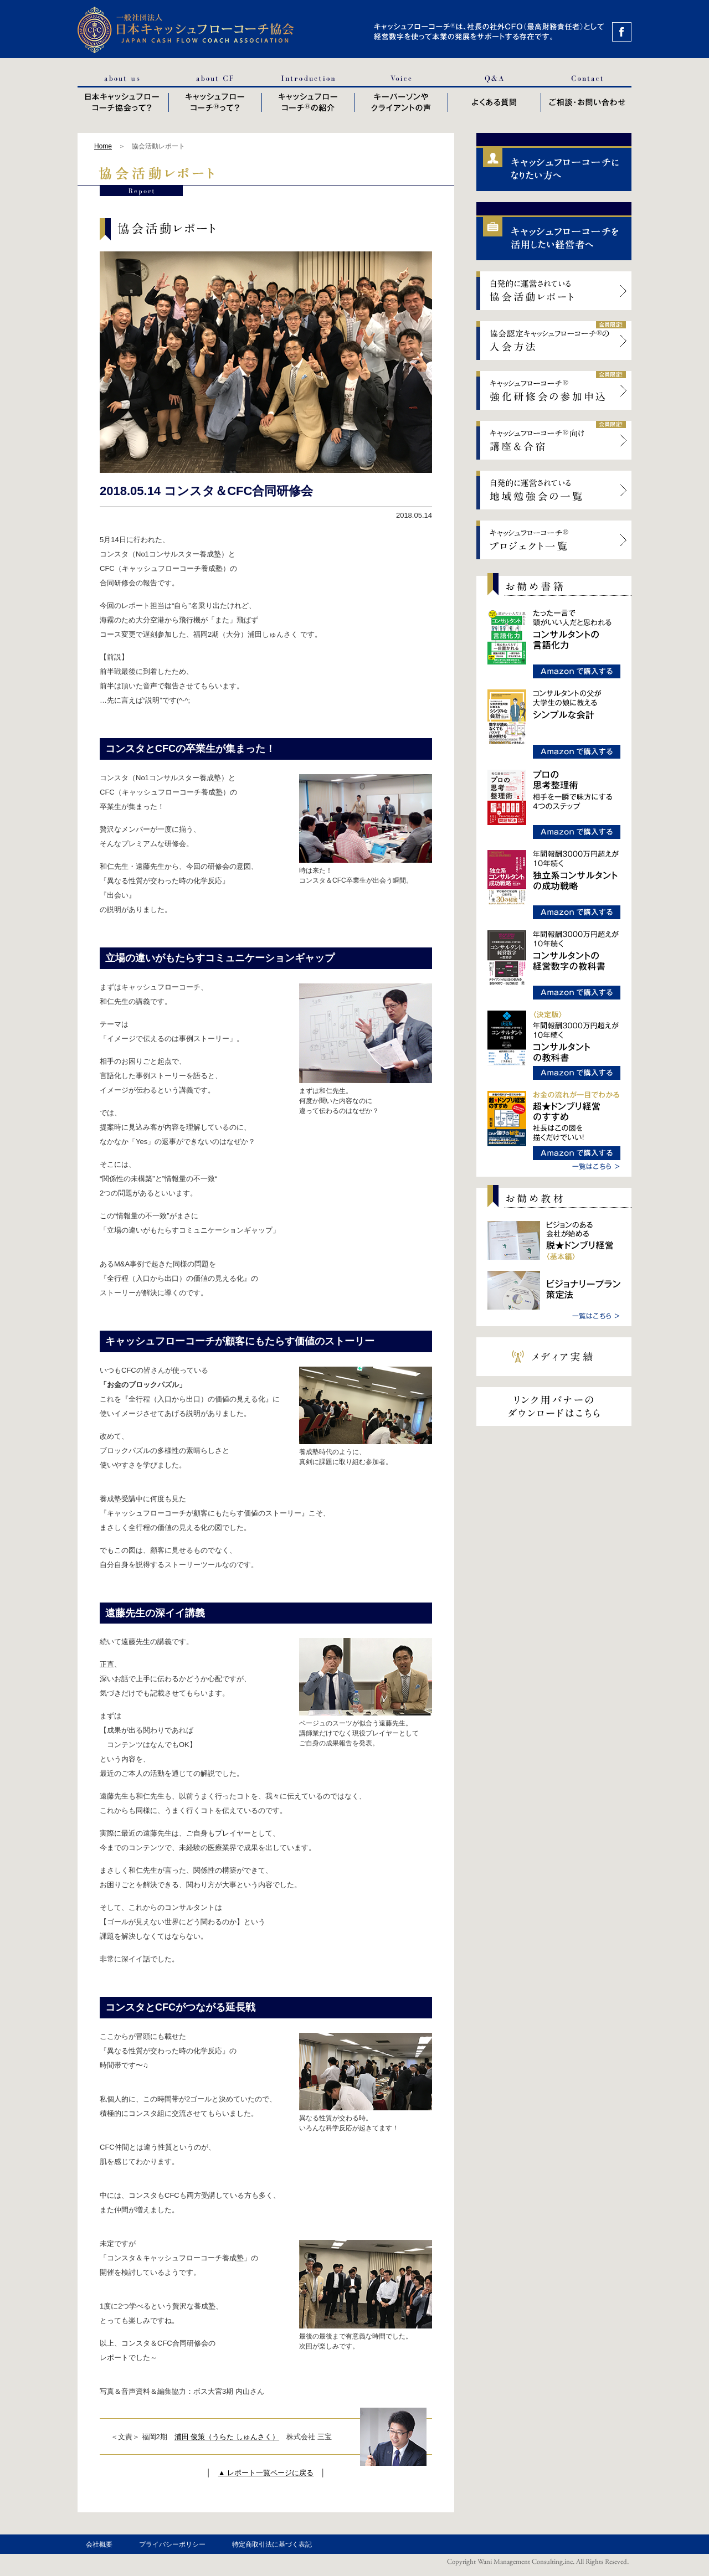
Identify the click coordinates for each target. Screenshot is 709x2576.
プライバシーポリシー (172, 2544)
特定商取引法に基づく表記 (272, 2544)
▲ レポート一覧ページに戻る (266, 2473)
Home (103, 146)
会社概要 (99, 2544)
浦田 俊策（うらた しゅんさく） (226, 2437)
